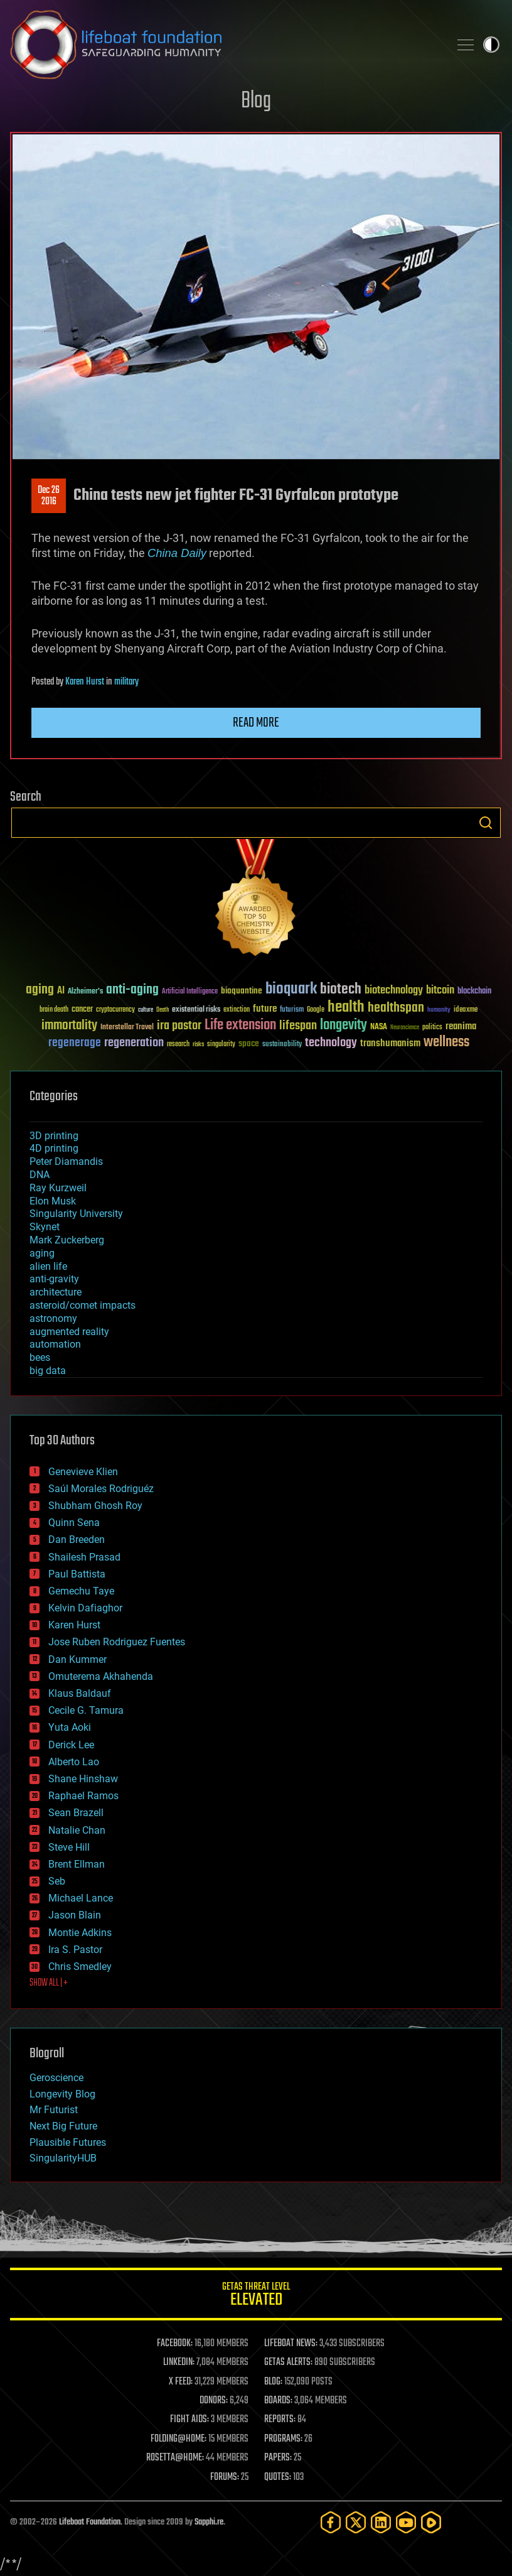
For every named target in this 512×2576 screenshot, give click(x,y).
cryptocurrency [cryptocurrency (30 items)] (115, 1010)
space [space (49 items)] (248, 1043)
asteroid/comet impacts (82, 1305)
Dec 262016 (49, 496)
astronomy (53, 1318)
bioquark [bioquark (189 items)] (291, 989)
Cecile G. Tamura (86, 1710)
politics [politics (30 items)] (432, 1028)
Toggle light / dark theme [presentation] (491, 44)
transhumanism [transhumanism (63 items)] (390, 1043)
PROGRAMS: (283, 2439)
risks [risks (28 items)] (198, 1044)
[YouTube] (406, 2522)
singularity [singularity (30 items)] (221, 1045)
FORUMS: (224, 2477)
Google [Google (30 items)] (315, 1010)
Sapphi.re (209, 2522)
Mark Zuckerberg (66, 1240)
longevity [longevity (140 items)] (343, 1025)
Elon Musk (52, 1201)
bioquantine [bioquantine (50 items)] (241, 990)
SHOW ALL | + (48, 1983)
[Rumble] (431, 2522)
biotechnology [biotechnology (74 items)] (394, 990)
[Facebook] (331, 2522)
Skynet (44, 1227)
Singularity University (76, 1214)
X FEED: (181, 2382)
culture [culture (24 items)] (145, 1010)
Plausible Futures (67, 2142)
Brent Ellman (76, 1864)
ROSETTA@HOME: (175, 2458)
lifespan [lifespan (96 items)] (298, 1026)
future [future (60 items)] (265, 1009)
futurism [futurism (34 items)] (292, 1010)
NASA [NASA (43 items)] (378, 1027)
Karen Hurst (84, 682)
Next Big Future (63, 2126)
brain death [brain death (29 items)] (54, 1010)
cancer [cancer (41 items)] (82, 1010)
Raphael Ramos (83, 1796)
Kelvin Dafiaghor (85, 1608)
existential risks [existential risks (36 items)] (196, 1010)
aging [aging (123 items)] (40, 990)
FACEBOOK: (175, 2343)
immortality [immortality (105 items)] (69, 1025)
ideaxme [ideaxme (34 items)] (465, 1010)
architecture (55, 1292)
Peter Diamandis (66, 1161)
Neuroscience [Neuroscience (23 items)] (404, 1028)
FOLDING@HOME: (178, 2439)
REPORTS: (280, 2419)
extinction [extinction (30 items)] (236, 1010)
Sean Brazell (76, 1813)
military (126, 682)
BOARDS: (278, 2401)
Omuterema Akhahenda (100, 1676)
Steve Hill (69, 1847)
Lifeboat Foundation (89, 2522)
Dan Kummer (77, 1659)
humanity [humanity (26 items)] (439, 1010)
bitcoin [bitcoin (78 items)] (440, 990)
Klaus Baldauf (79, 1693)
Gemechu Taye (81, 1591)
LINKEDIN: (179, 2362)
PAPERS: (278, 2458)
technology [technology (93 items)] (331, 1043)
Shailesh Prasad (84, 1557)
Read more (256, 722)
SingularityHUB (63, 2158)
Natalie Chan (76, 1830)
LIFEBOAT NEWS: (290, 2343)
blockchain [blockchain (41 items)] (474, 992)
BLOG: (273, 2382)
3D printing (53, 1136)
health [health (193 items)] (346, 1007)
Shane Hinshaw (83, 1779)
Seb (56, 1881)
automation (55, 1344)
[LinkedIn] (381, 2522)
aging (42, 1253)
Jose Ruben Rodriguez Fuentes (116, 1642)
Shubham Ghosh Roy (95, 1506)
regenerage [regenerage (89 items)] (74, 1043)
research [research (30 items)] (178, 1045)
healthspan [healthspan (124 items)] (396, 1008)
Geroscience (56, 2078)
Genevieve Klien (83, 1472)
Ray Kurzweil (58, 1188)
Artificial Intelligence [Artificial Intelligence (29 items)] (190, 992)
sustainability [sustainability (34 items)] (282, 1045)
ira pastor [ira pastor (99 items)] (179, 1026)
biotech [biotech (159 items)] (340, 989)
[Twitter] (356, 2522)
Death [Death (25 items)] (162, 1010)
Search (486, 823)
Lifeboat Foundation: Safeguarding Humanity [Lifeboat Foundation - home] (224, 44)
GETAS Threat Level (256, 2296)
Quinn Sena (74, 1523)
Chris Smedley (80, 1967)
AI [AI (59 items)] (61, 991)
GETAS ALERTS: (288, 2362)
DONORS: (214, 2401)
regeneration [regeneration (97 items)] (134, 1043)
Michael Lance (80, 1898)
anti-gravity (54, 1279)
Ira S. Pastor (75, 1950)
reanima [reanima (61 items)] (460, 1026)
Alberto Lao (73, 1762)
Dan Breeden (76, 1539)
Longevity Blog (62, 2094)
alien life (48, 1266)
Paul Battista (76, 1574)
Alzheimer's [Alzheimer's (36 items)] (85, 992)
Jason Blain (74, 1915)
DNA (39, 1175)
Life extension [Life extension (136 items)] (240, 1025)
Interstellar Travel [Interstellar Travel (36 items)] (127, 1027)
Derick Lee (71, 1745)
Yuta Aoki (69, 1727)
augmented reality (69, 1332)
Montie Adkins (80, 1933)
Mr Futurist (53, 2110)
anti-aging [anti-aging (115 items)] (132, 990)
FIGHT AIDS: (189, 2419)
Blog (256, 101)
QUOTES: (277, 2477)
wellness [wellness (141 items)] (446, 1042)
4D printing (53, 1148)
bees (39, 1357)
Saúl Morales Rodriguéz (101, 1489)
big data (47, 1371)
